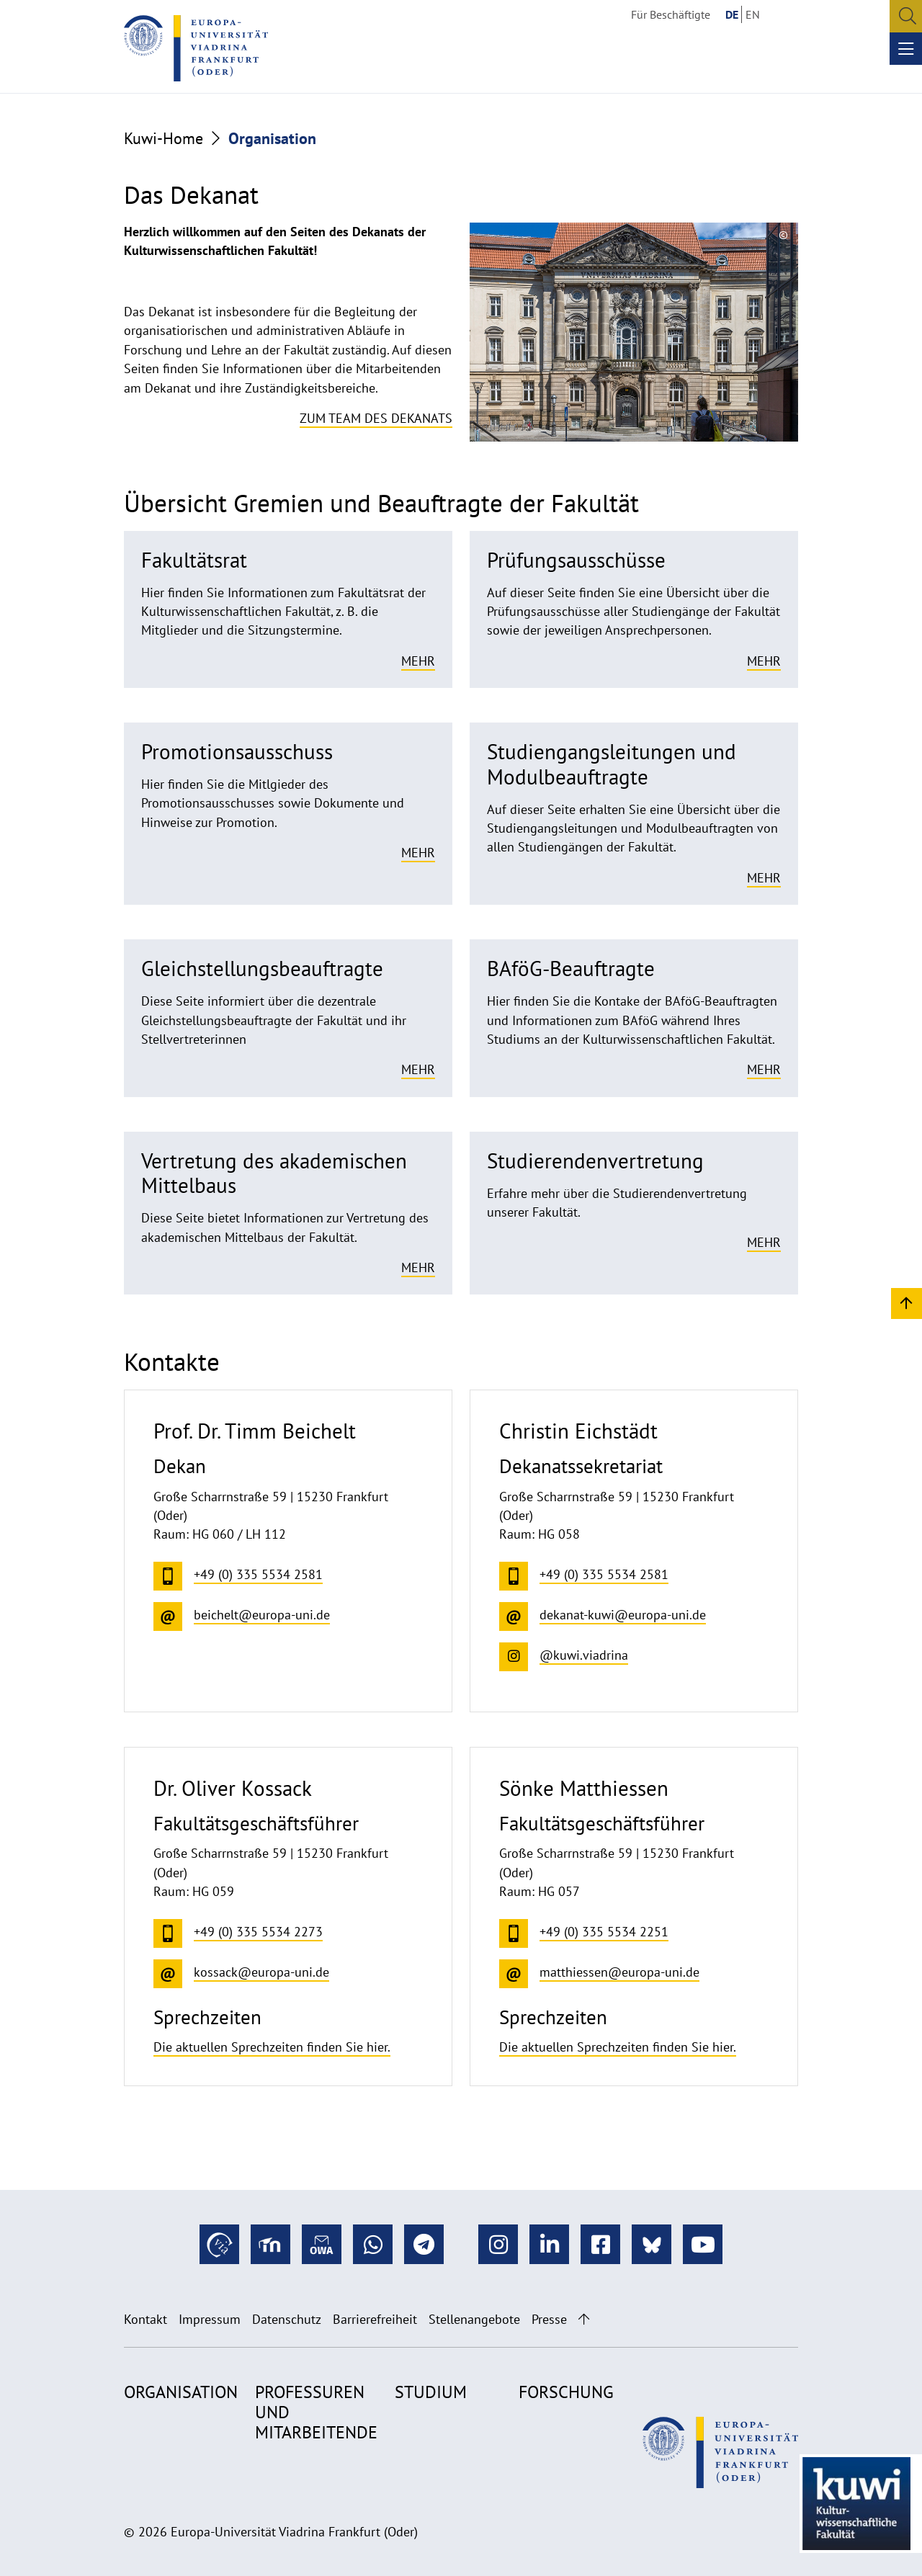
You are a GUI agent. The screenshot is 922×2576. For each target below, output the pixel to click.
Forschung (566, 2392)
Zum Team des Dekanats (376, 418)
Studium (431, 2392)
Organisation (181, 2392)
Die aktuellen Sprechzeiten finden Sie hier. (271, 2047)
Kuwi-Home (163, 138)
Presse (549, 2319)
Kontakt (145, 2319)
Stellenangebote (474, 2319)
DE (731, 14)
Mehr (418, 661)
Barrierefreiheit (375, 2319)
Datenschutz (286, 2319)
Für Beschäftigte (670, 14)
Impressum (210, 2319)
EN (753, 14)
